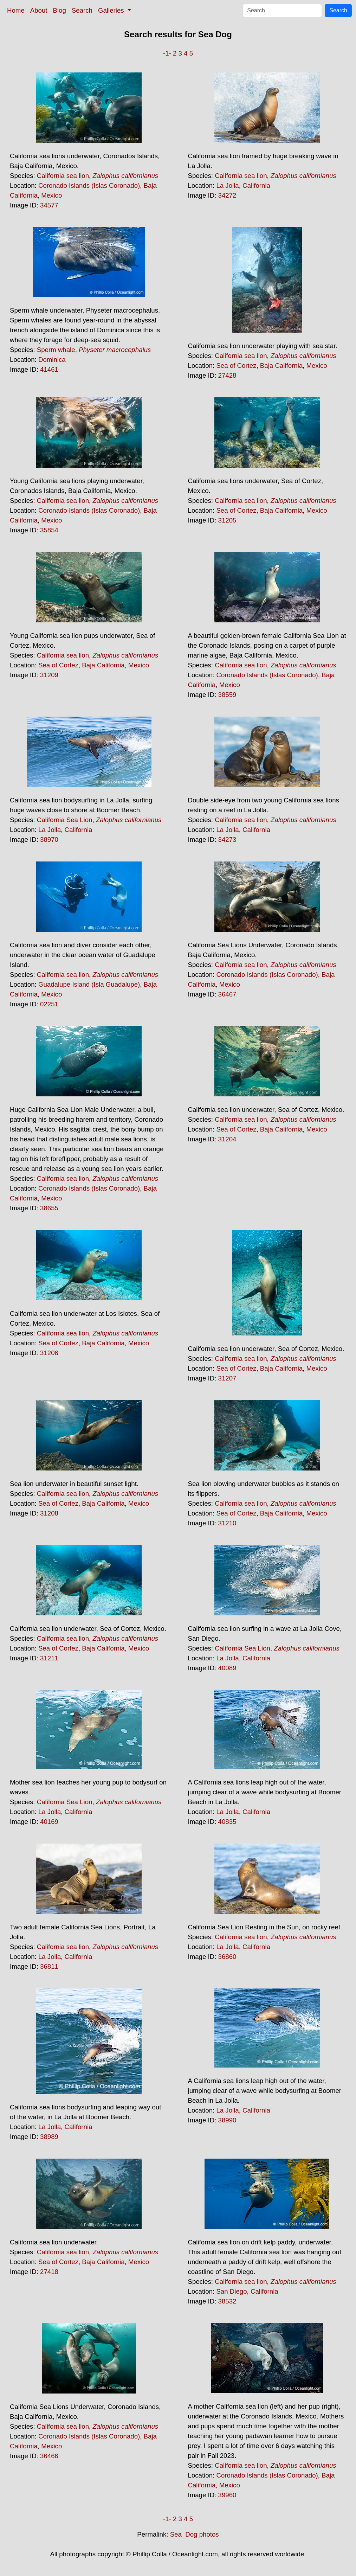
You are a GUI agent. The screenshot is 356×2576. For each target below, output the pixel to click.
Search (82, 10)
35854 (49, 530)
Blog (59, 10)
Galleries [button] (112, 10)
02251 (49, 1004)
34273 (227, 839)
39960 (227, 2495)
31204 (227, 1139)
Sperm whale (56, 349)
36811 (49, 1966)
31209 (49, 675)
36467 (227, 994)
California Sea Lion (64, 820)
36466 (49, 2456)
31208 (49, 1513)
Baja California (281, 365)
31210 (227, 1523)
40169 (49, 1821)
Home (16, 10)
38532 (227, 2301)
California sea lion (63, 175)
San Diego (231, 2291)
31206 (49, 1353)
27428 (227, 375)
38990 (227, 2120)
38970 (49, 839)
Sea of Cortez (236, 365)
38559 (227, 694)
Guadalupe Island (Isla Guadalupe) (89, 984)
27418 (49, 2271)
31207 (227, 1378)
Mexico (51, 195)
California (256, 185)
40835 (227, 1821)
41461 (49, 369)
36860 (227, 1956)
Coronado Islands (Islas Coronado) (89, 185)
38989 (49, 2136)
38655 (49, 1208)
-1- (167, 53)
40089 (227, 1668)
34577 (49, 205)
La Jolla (227, 185)
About (38, 10)
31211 (49, 1658)
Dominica (52, 359)
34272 (227, 195)
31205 (227, 520)
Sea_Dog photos (194, 2534)
